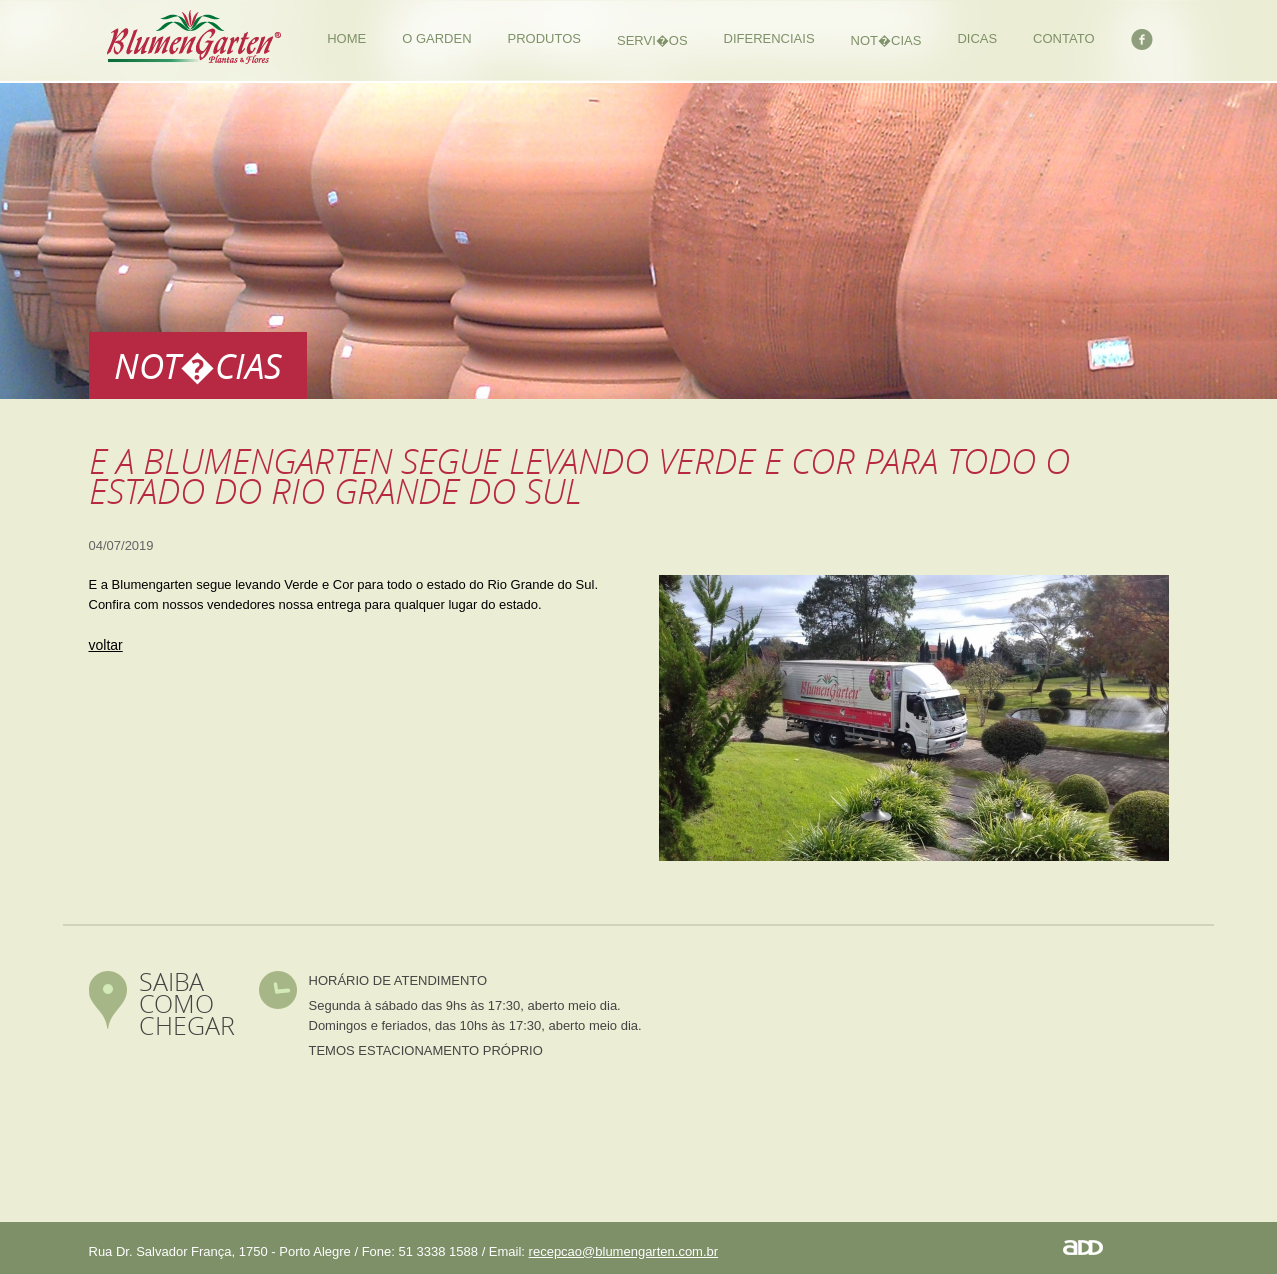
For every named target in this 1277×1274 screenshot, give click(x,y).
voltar (106, 645)
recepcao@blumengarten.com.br (624, 1251)
